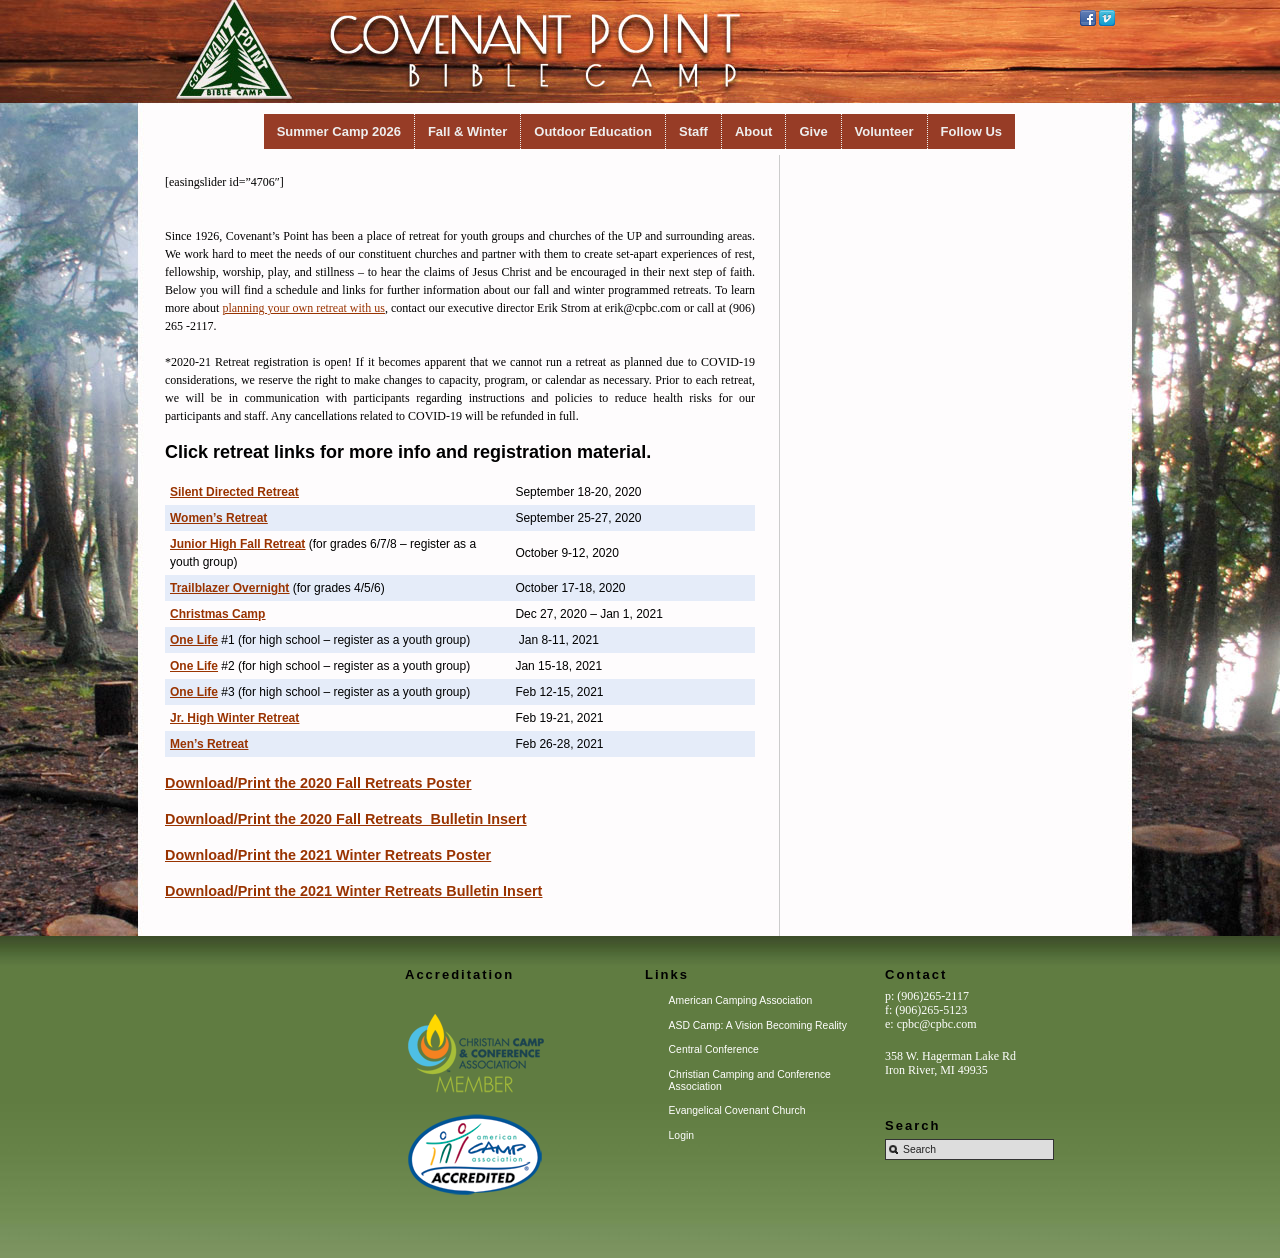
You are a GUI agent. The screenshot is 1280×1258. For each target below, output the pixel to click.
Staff (693, 131)
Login (681, 1135)
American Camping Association (741, 1000)
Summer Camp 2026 (339, 131)
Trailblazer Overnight (229, 588)
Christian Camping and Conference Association (750, 1080)
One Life (194, 640)
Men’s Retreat (209, 744)
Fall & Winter (467, 131)
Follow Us (971, 131)
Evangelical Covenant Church (737, 1110)
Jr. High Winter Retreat (234, 718)
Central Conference (714, 1049)
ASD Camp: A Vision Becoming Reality (758, 1025)
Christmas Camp (217, 614)
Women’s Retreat (218, 518)
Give (813, 131)
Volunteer (884, 131)
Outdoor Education (593, 131)
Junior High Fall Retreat (237, 544)
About (754, 131)
